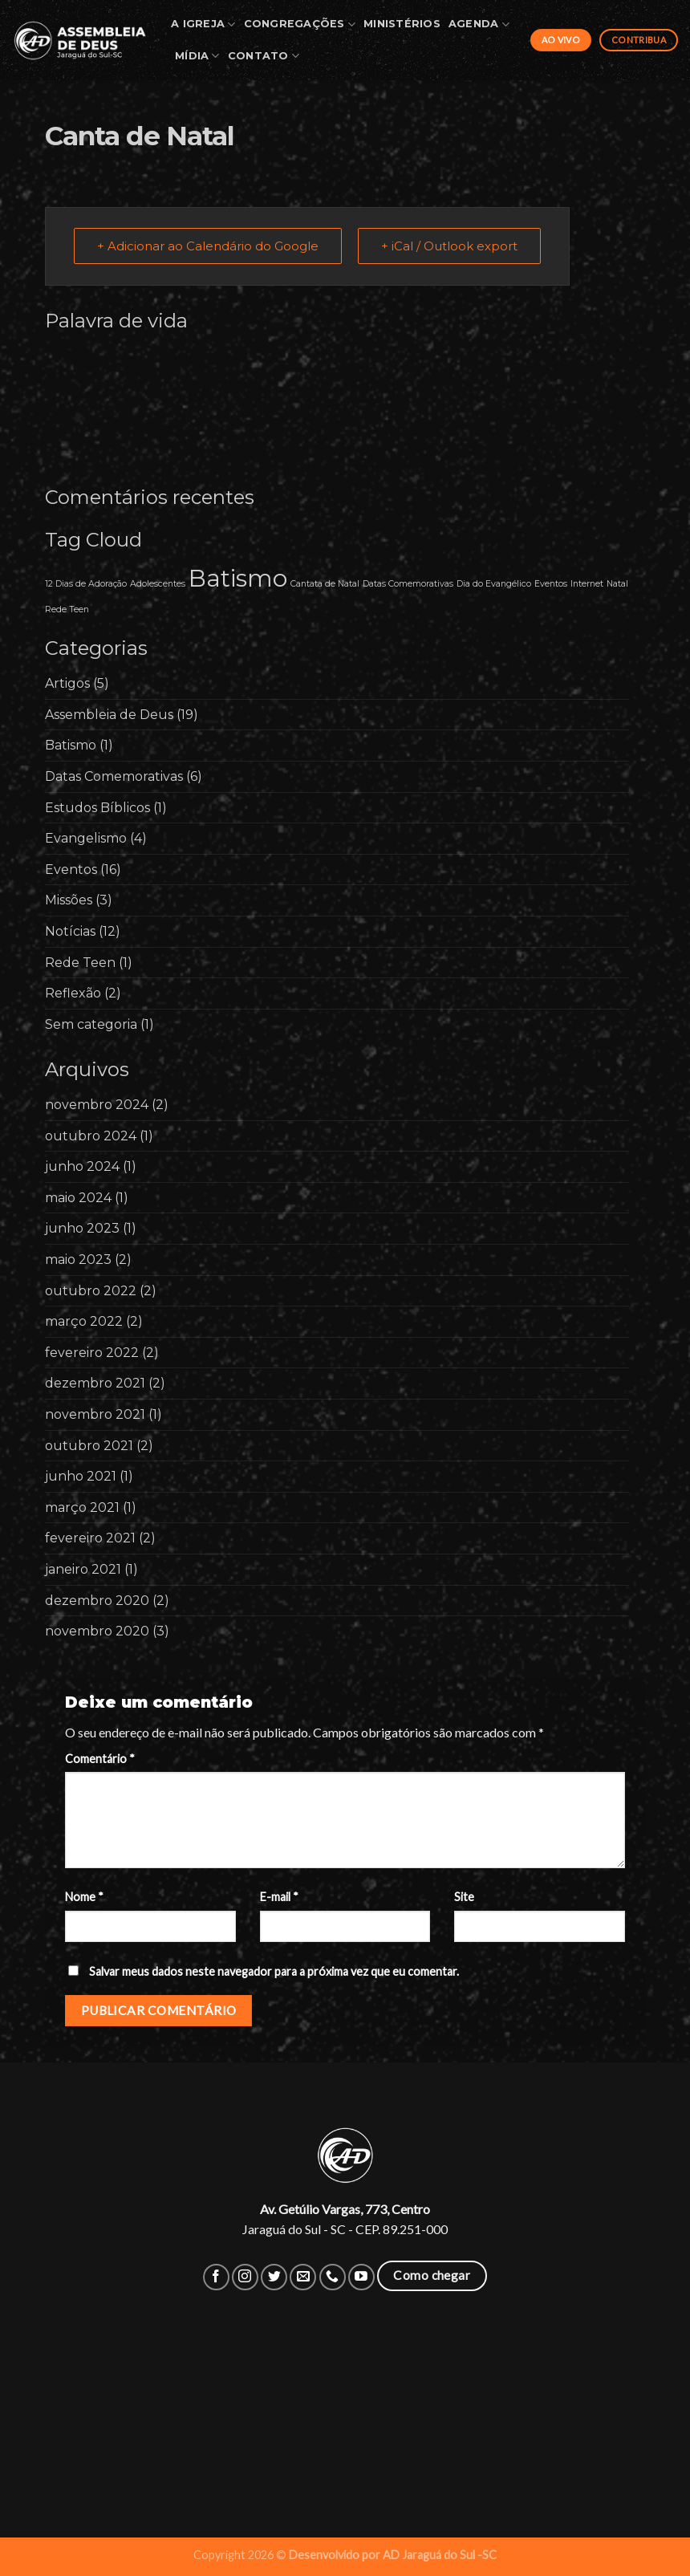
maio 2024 (78, 1197)
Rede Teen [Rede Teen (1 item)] (67, 609)
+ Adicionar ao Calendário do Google (208, 246)
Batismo (70, 745)
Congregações (300, 24)
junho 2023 (82, 1228)
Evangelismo (86, 838)
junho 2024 (82, 1166)
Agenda (478, 24)
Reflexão (73, 993)
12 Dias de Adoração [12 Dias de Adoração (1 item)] (86, 584)
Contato (263, 55)
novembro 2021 (95, 1414)
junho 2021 (80, 1476)
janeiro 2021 (83, 1569)
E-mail (279, 1897)
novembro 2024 (96, 1104)
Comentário (100, 1758)
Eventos (71, 869)
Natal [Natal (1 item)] (617, 584)
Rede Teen (80, 962)
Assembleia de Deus (109, 714)
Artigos (67, 683)
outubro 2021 (89, 1445)
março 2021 (82, 1507)
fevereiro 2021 (90, 1538)
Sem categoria (91, 1024)
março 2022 (84, 1321)
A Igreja (203, 24)
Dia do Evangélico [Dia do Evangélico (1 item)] (494, 584)
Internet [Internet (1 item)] (586, 584)
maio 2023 (78, 1259)
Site (464, 1897)
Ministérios (401, 24)
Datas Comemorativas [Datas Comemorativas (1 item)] (408, 584)
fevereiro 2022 (92, 1352)
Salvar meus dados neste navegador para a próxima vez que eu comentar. (274, 1971)
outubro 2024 (90, 1136)
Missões (68, 900)
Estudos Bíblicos (97, 807)
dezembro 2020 (97, 1600)
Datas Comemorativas (114, 776)
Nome (84, 1897)
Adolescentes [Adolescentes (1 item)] (157, 584)
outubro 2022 (90, 1290)
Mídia (197, 55)
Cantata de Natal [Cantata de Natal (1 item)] (324, 584)
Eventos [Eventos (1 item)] (550, 584)
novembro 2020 (97, 1631)
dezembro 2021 (95, 1383)
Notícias (70, 931)
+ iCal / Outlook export (449, 246)
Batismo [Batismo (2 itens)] (238, 578)
